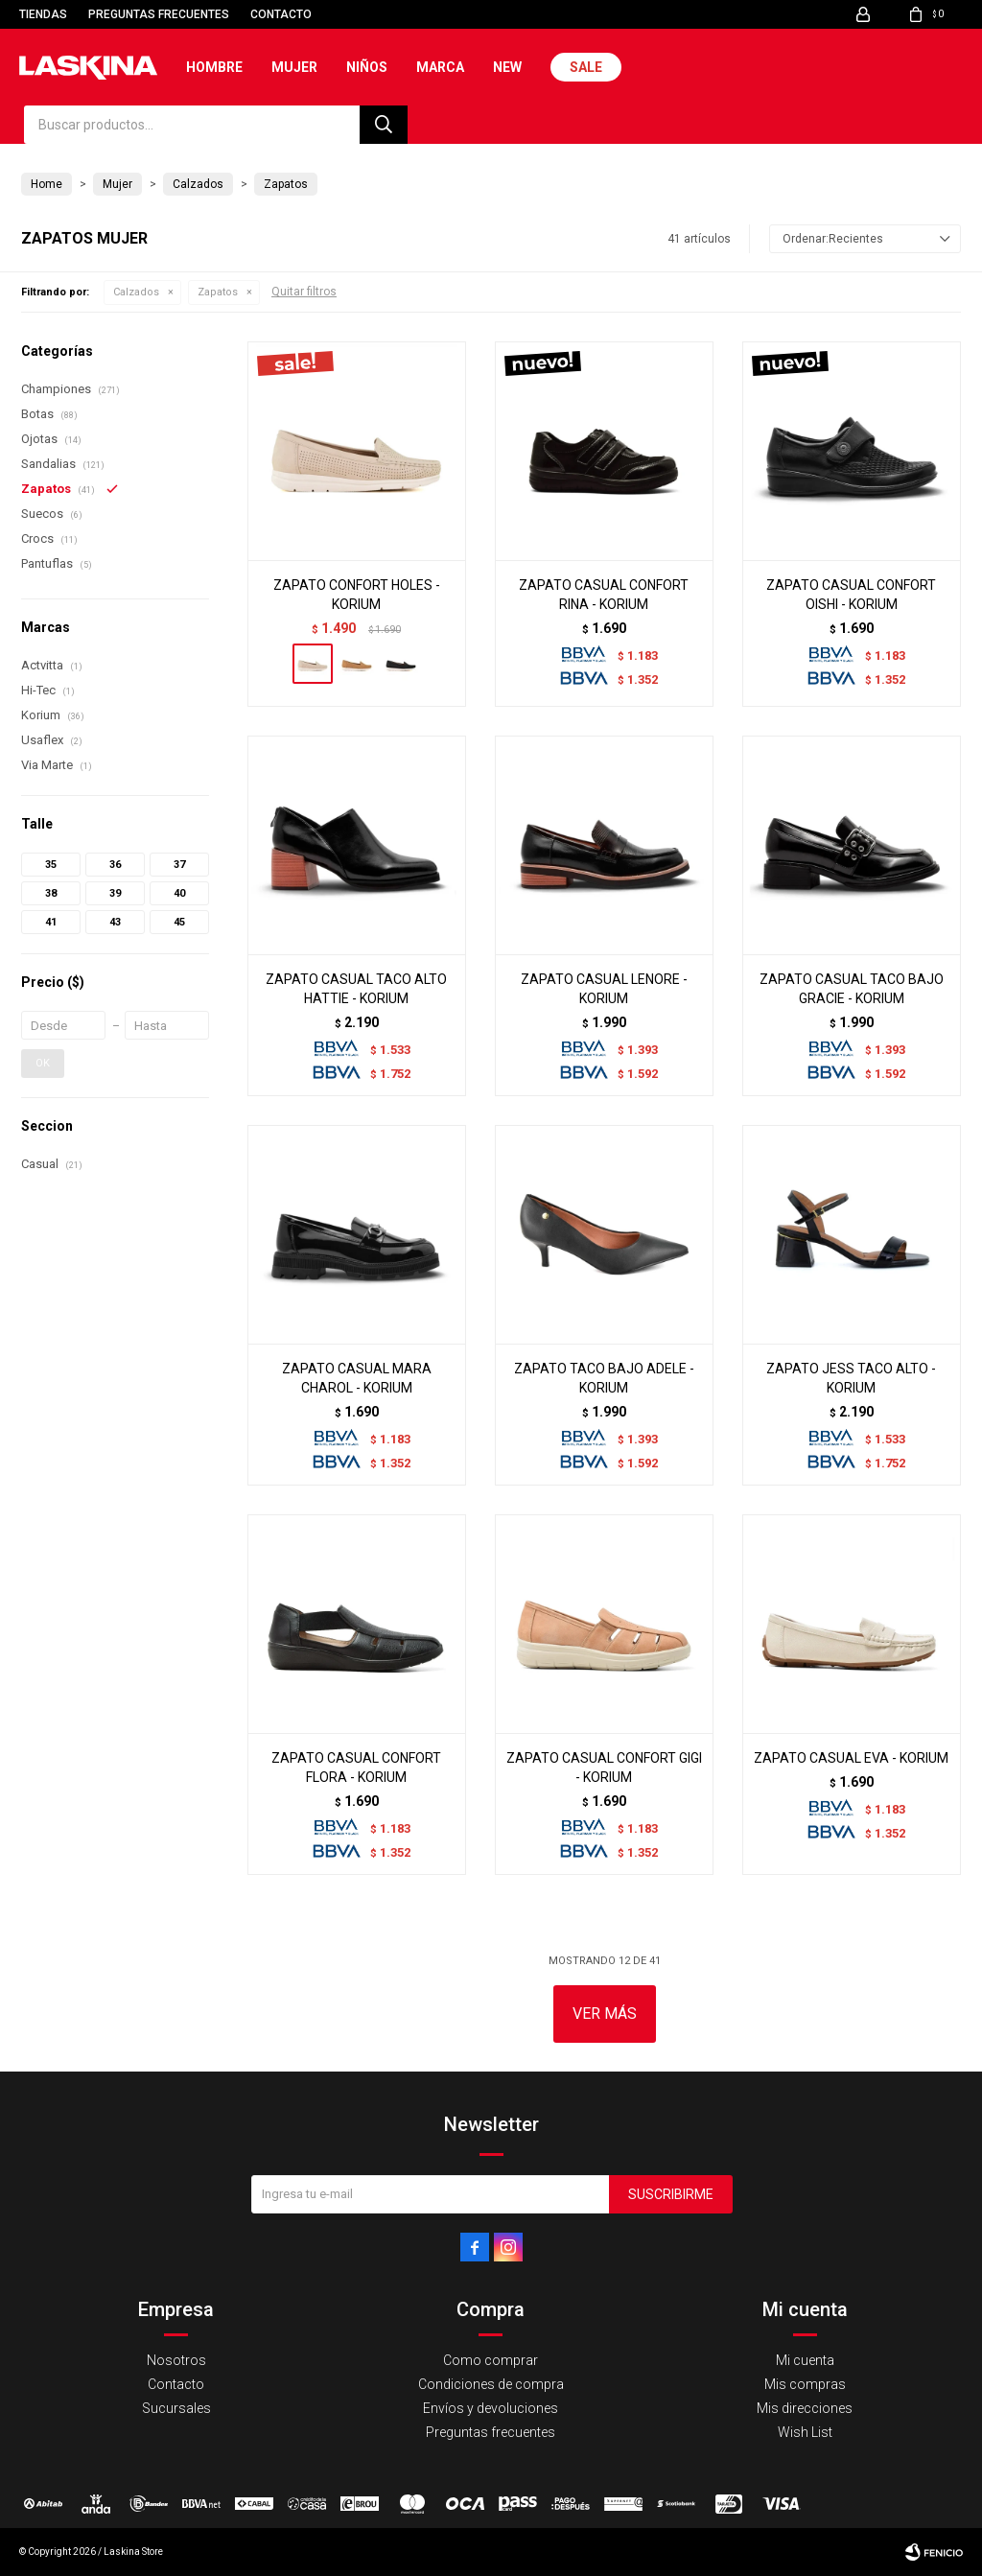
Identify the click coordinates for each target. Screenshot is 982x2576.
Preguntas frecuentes (158, 14)
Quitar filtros (304, 291)
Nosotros (176, 2360)
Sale (586, 67)
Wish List (805, 2432)
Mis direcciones (805, 2408)
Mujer (294, 67)
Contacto (281, 14)
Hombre (214, 67)
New (507, 67)
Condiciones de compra (491, 2384)
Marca (440, 67)
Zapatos (218, 292)
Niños (366, 67)
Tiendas (43, 14)
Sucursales (176, 2408)
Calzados (136, 292)
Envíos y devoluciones (490, 2408)
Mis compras (805, 2384)
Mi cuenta (805, 2360)
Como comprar (490, 2360)
